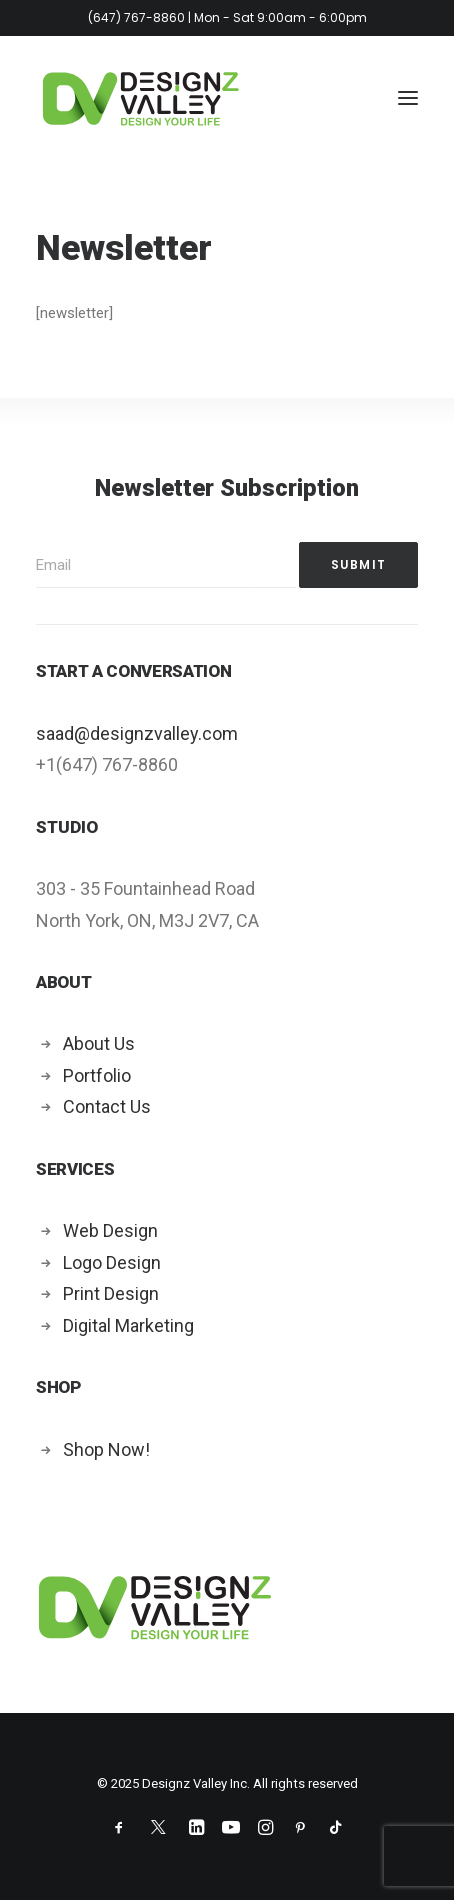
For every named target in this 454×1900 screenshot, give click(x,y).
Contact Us (107, 1106)
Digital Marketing (128, 1325)
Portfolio (97, 1075)
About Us (99, 1043)
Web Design (110, 1230)
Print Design (111, 1293)
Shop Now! (106, 1449)
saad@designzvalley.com (137, 733)
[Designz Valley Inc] (141, 98)
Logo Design (112, 1262)
